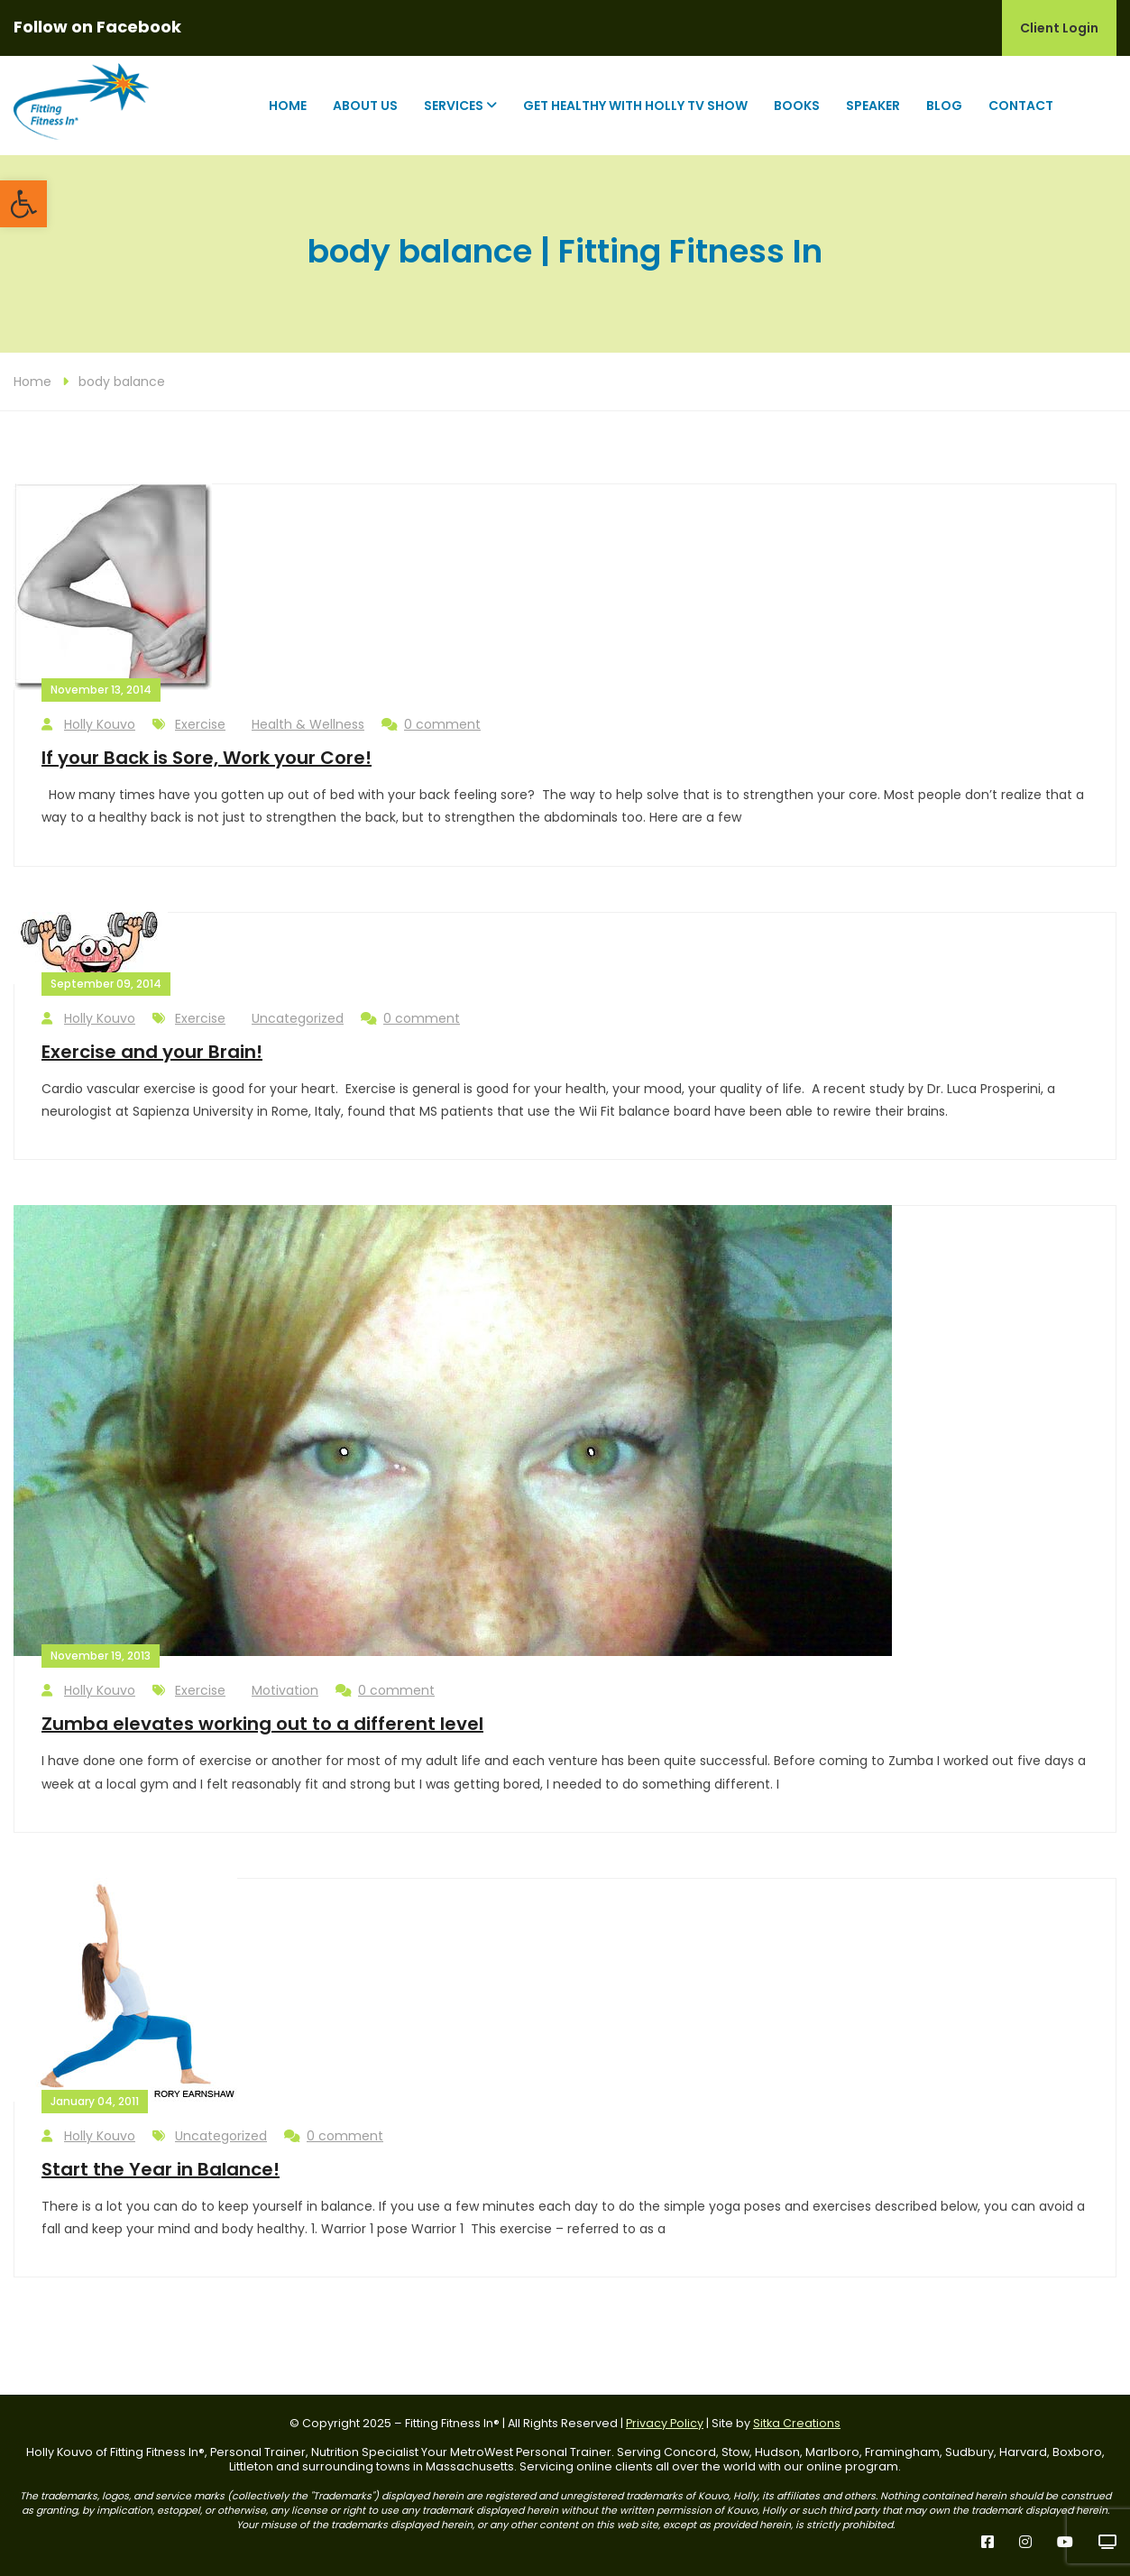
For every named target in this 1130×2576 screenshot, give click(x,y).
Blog (944, 106)
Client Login (1059, 28)
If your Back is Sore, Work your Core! (206, 757)
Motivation (285, 1690)
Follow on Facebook (97, 26)
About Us (365, 106)
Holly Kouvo (88, 724)
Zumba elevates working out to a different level (262, 1723)
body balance (121, 382)
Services (453, 106)
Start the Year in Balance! (160, 2169)
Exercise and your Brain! (151, 1051)
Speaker (873, 106)
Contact (1020, 106)
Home (288, 106)
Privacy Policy (664, 2423)
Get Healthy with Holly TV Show (635, 106)
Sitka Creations (797, 2423)
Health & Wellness (308, 724)
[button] (23, 203)
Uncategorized (298, 1018)
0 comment (431, 724)
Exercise (200, 724)
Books (797, 106)
